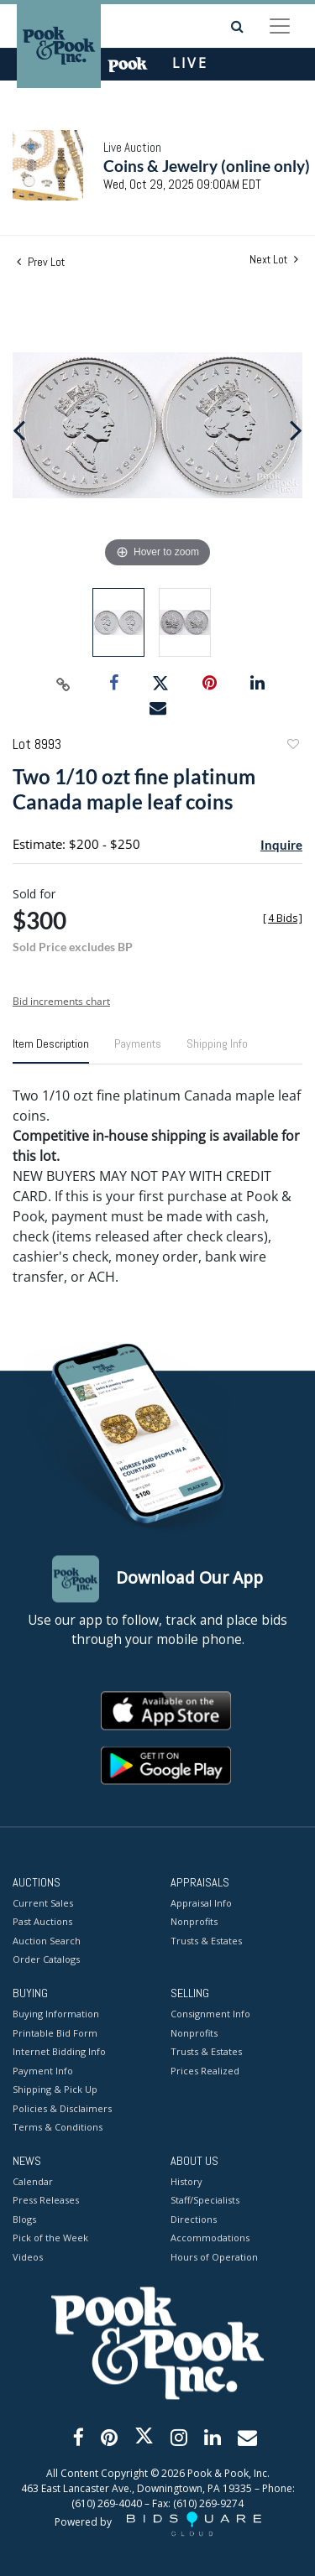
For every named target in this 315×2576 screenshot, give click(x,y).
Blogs (24, 2219)
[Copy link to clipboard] (63, 684)
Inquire (281, 844)
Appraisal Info (201, 1903)
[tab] (51, 1050)
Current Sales (43, 1903)
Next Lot (273, 259)
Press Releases (46, 2200)
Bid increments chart (61, 1001)
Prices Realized (205, 2070)
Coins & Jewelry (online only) (206, 165)
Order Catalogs (46, 1960)
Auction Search (47, 1940)
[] (282, 918)
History (186, 2181)
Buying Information (56, 2014)
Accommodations (210, 2238)
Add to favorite (292, 746)
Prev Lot (41, 261)
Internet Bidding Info (59, 2052)
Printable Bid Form (55, 2033)
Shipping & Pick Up (55, 2090)
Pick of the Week (50, 2238)
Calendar (33, 2181)
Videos (28, 2257)
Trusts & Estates (206, 1940)
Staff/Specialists (205, 2200)
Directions (194, 2219)
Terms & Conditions (57, 2127)
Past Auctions (42, 1922)
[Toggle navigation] (279, 26)
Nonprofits (194, 1922)
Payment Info (43, 2070)
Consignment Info (210, 2014)
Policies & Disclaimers (62, 2108)
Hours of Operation (214, 2257)
